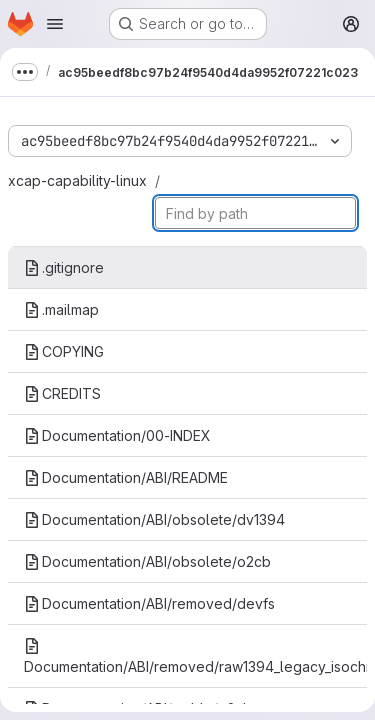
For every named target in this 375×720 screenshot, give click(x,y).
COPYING (64, 351)
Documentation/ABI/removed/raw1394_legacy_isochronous (195, 656)
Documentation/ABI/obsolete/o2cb (147, 561)
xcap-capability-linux (77, 180)
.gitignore (64, 267)
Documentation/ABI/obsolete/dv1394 (154, 519)
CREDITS (62, 393)
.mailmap (61, 309)
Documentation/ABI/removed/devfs (149, 603)
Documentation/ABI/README (126, 477)
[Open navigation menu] (55, 24)
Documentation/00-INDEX (117, 435)
